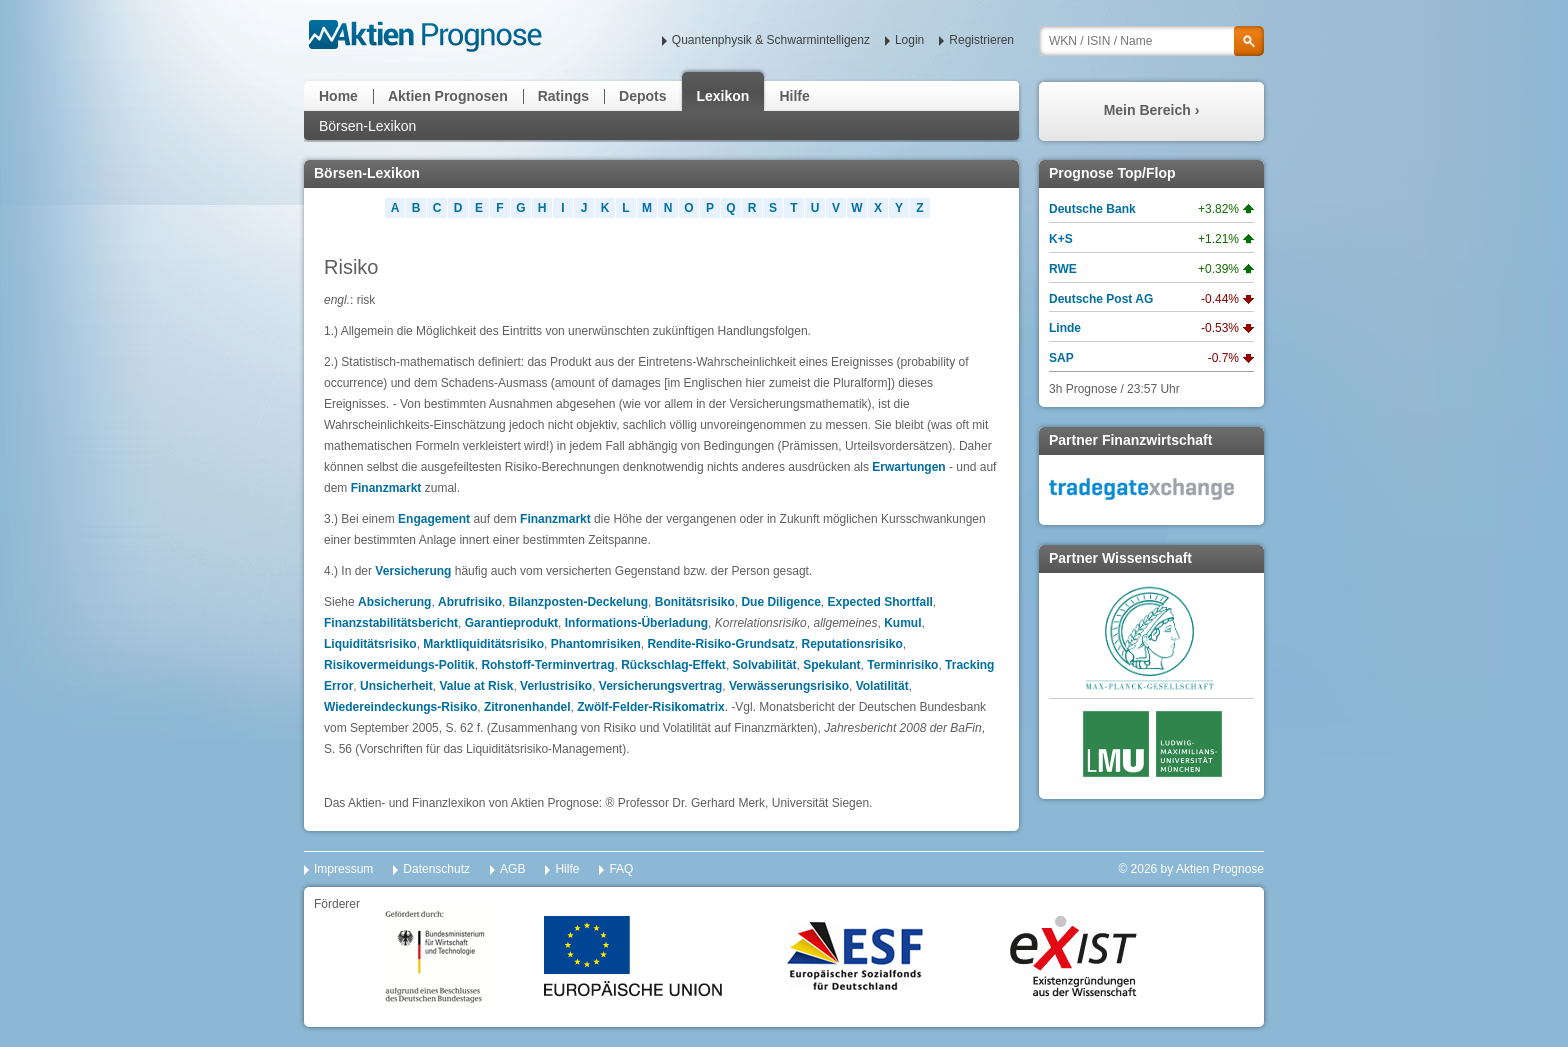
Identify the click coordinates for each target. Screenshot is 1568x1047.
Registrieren (981, 40)
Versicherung (413, 571)
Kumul (902, 623)
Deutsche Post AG (1101, 299)
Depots (642, 96)
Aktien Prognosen (448, 96)
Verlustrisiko (556, 686)
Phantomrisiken (596, 644)
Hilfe (794, 96)
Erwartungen (908, 467)
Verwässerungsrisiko (789, 686)
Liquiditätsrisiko (370, 644)
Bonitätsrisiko (695, 602)
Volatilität (882, 686)
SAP (1061, 358)
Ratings (563, 96)
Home (338, 96)
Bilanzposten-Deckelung (578, 602)
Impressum (343, 869)
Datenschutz (436, 869)
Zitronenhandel (527, 707)
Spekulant (831, 665)
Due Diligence (780, 602)
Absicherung (394, 602)
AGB (512, 869)
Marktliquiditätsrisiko (483, 644)
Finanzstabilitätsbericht (391, 623)
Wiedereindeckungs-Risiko (400, 707)
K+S (1061, 239)
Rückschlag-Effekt (673, 665)
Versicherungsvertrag (660, 686)
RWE (1063, 269)
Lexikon (723, 96)
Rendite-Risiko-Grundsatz (720, 644)
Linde (1065, 328)
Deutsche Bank (1092, 209)
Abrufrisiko (470, 602)
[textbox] (1151, 41)
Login (909, 40)
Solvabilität (765, 665)
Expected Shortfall (879, 602)
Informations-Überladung (636, 623)
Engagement (434, 519)
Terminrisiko (902, 665)
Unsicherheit (396, 686)
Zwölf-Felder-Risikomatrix (650, 707)
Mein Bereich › (1152, 110)
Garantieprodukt (511, 623)
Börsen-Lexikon (367, 126)
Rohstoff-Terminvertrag (547, 665)
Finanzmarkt (386, 488)
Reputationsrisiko (851, 644)
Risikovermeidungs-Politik (399, 665)
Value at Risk (476, 686)
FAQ (621, 869)
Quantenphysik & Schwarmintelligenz (771, 40)
